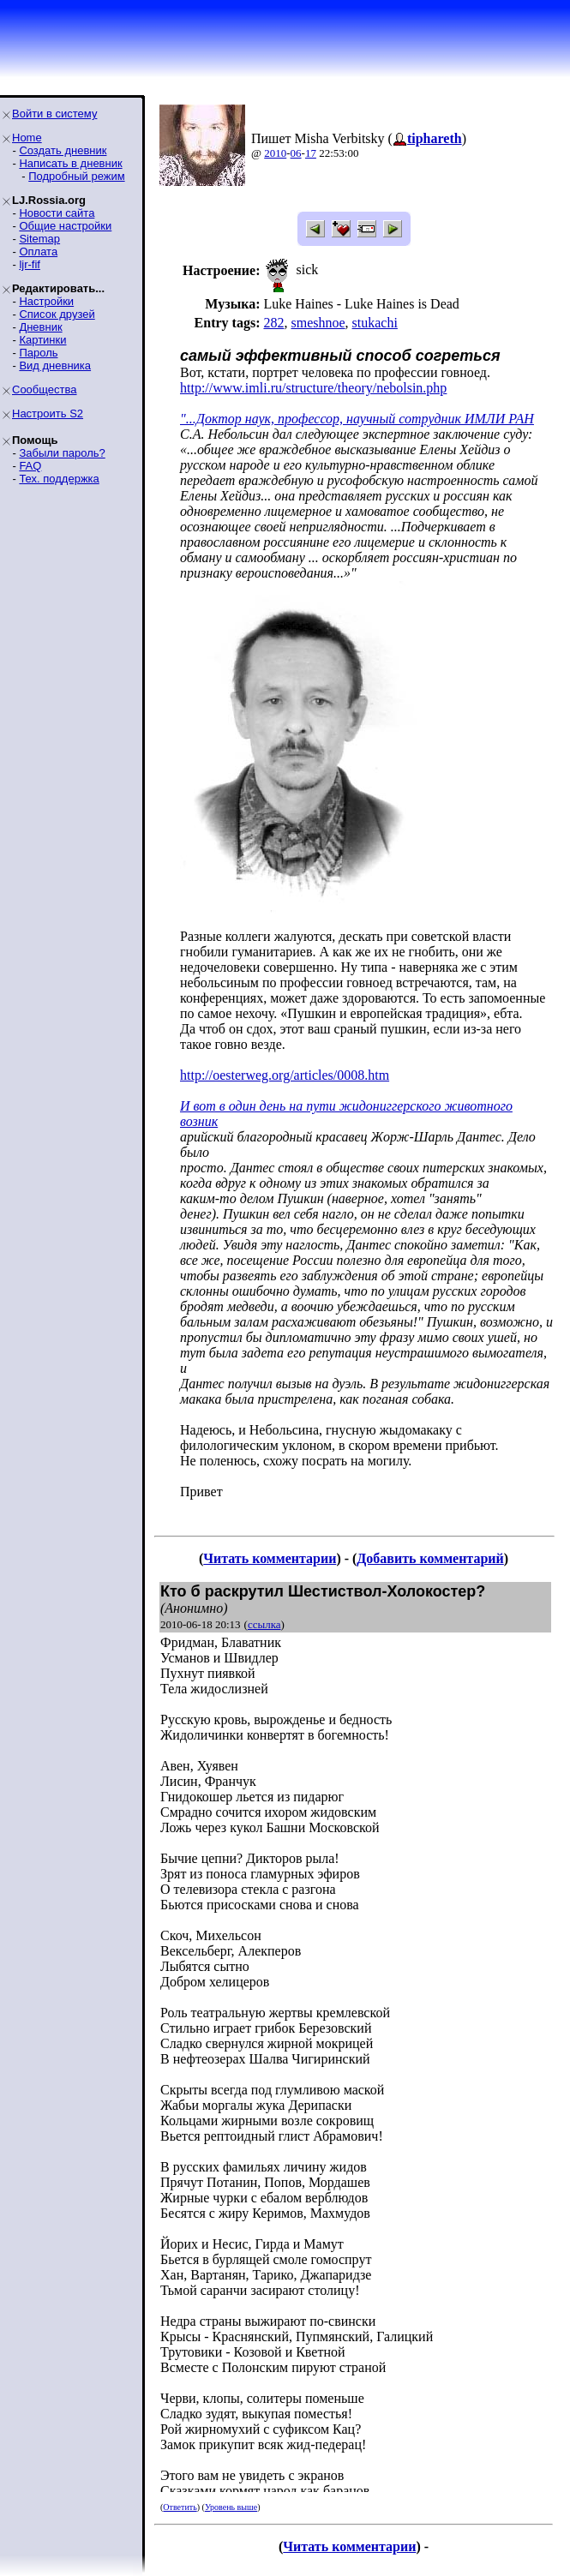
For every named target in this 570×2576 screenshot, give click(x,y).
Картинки (42, 339)
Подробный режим (76, 176)
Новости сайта (56, 213)
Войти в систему (54, 113)
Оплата (38, 251)
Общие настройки (65, 225)
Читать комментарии (269, 1558)
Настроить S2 (47, 413)
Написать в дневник (70, 163)
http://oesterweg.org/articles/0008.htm (284, 1075)
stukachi (375, 322)
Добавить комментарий (430, 1558)
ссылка (264, 1624)
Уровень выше (231, 2507)
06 (296, 153)
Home (27, 137)
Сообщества (44, 389)
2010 (275, 153)
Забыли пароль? (62, 452)
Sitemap (39, 238)
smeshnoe (318, 322)
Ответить (179, 2507)
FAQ (30, 465)
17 (310, 153)
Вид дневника (55, 365)
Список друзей (56, 314)
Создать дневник (62, 150)
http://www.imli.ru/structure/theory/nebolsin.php (313, 387)
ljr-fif (29, 264)
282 (273, 322)
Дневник (40, 327)
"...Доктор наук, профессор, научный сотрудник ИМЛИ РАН (357, 418)
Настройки (46, 301)
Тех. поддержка (59, 478)
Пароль (38, 352)
